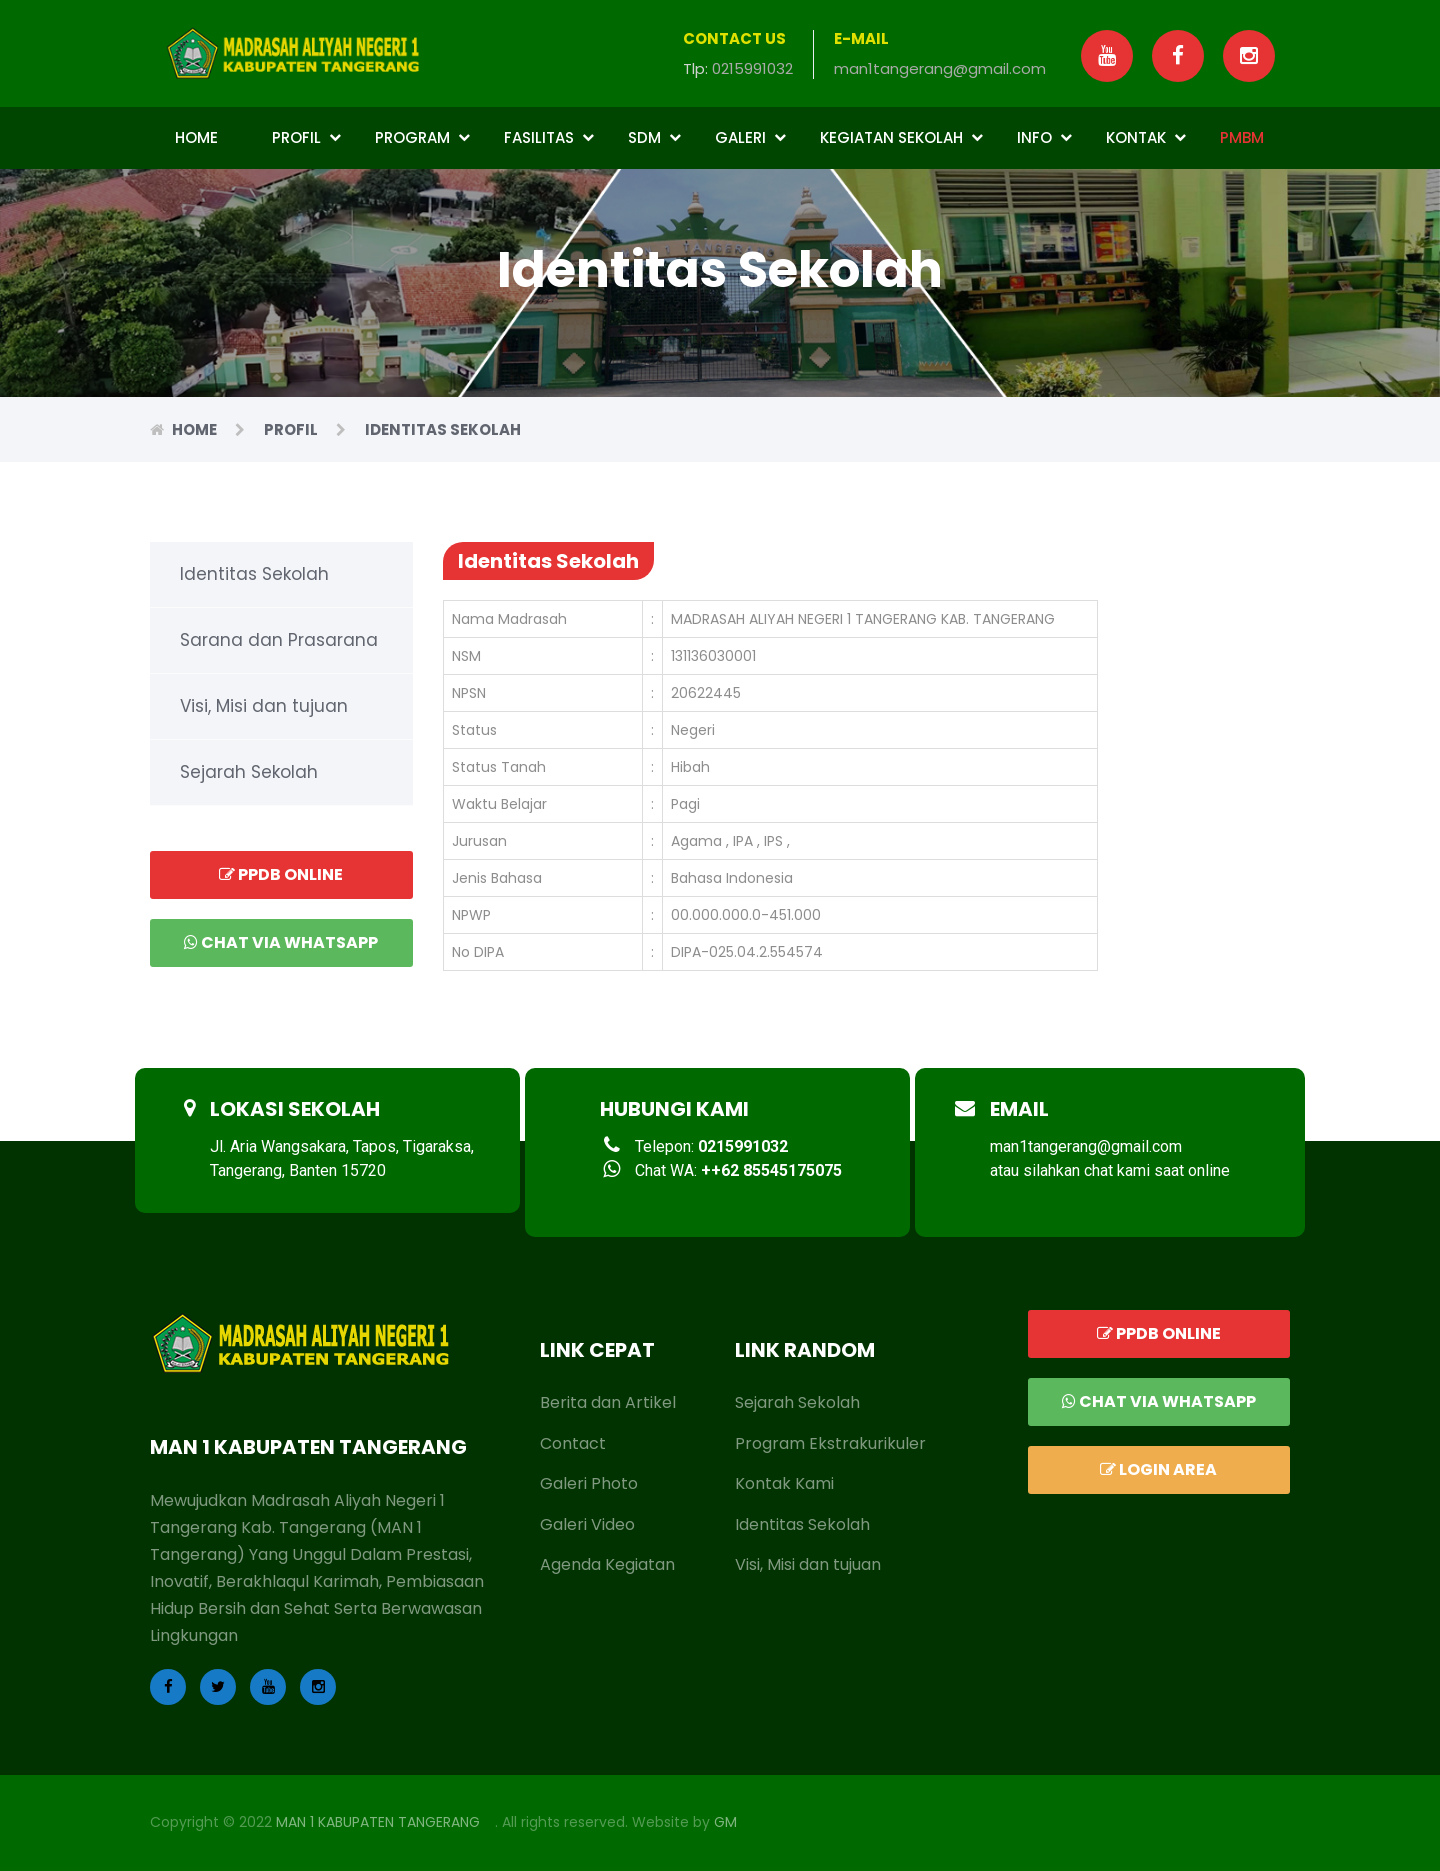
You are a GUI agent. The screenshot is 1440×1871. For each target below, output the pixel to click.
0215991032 (752, 68)
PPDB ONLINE (281, 874)
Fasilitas (549, 137)
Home (196, 137)
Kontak (1146, 137)
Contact (573, 1443)
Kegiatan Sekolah (901, 137)
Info (1044, 137)
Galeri (750, 137)
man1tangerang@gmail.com (940, 68)
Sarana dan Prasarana (279, 640)
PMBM (1242, 137)
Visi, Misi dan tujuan (264, 706)
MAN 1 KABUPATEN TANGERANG (378, 1822)
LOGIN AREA (1158, 1469)
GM (725, 1822)
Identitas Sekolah (254, 574)
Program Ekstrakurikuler (830, 1443)
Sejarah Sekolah (249, 772)
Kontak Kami (784, 1483)
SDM (654, 137)
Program (422, 137)
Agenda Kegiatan (607, 1564)
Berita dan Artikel (608, 1402)
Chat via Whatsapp (281, 942)
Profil (306, 137)
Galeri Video (587, 1524)
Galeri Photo (589, 1483)
